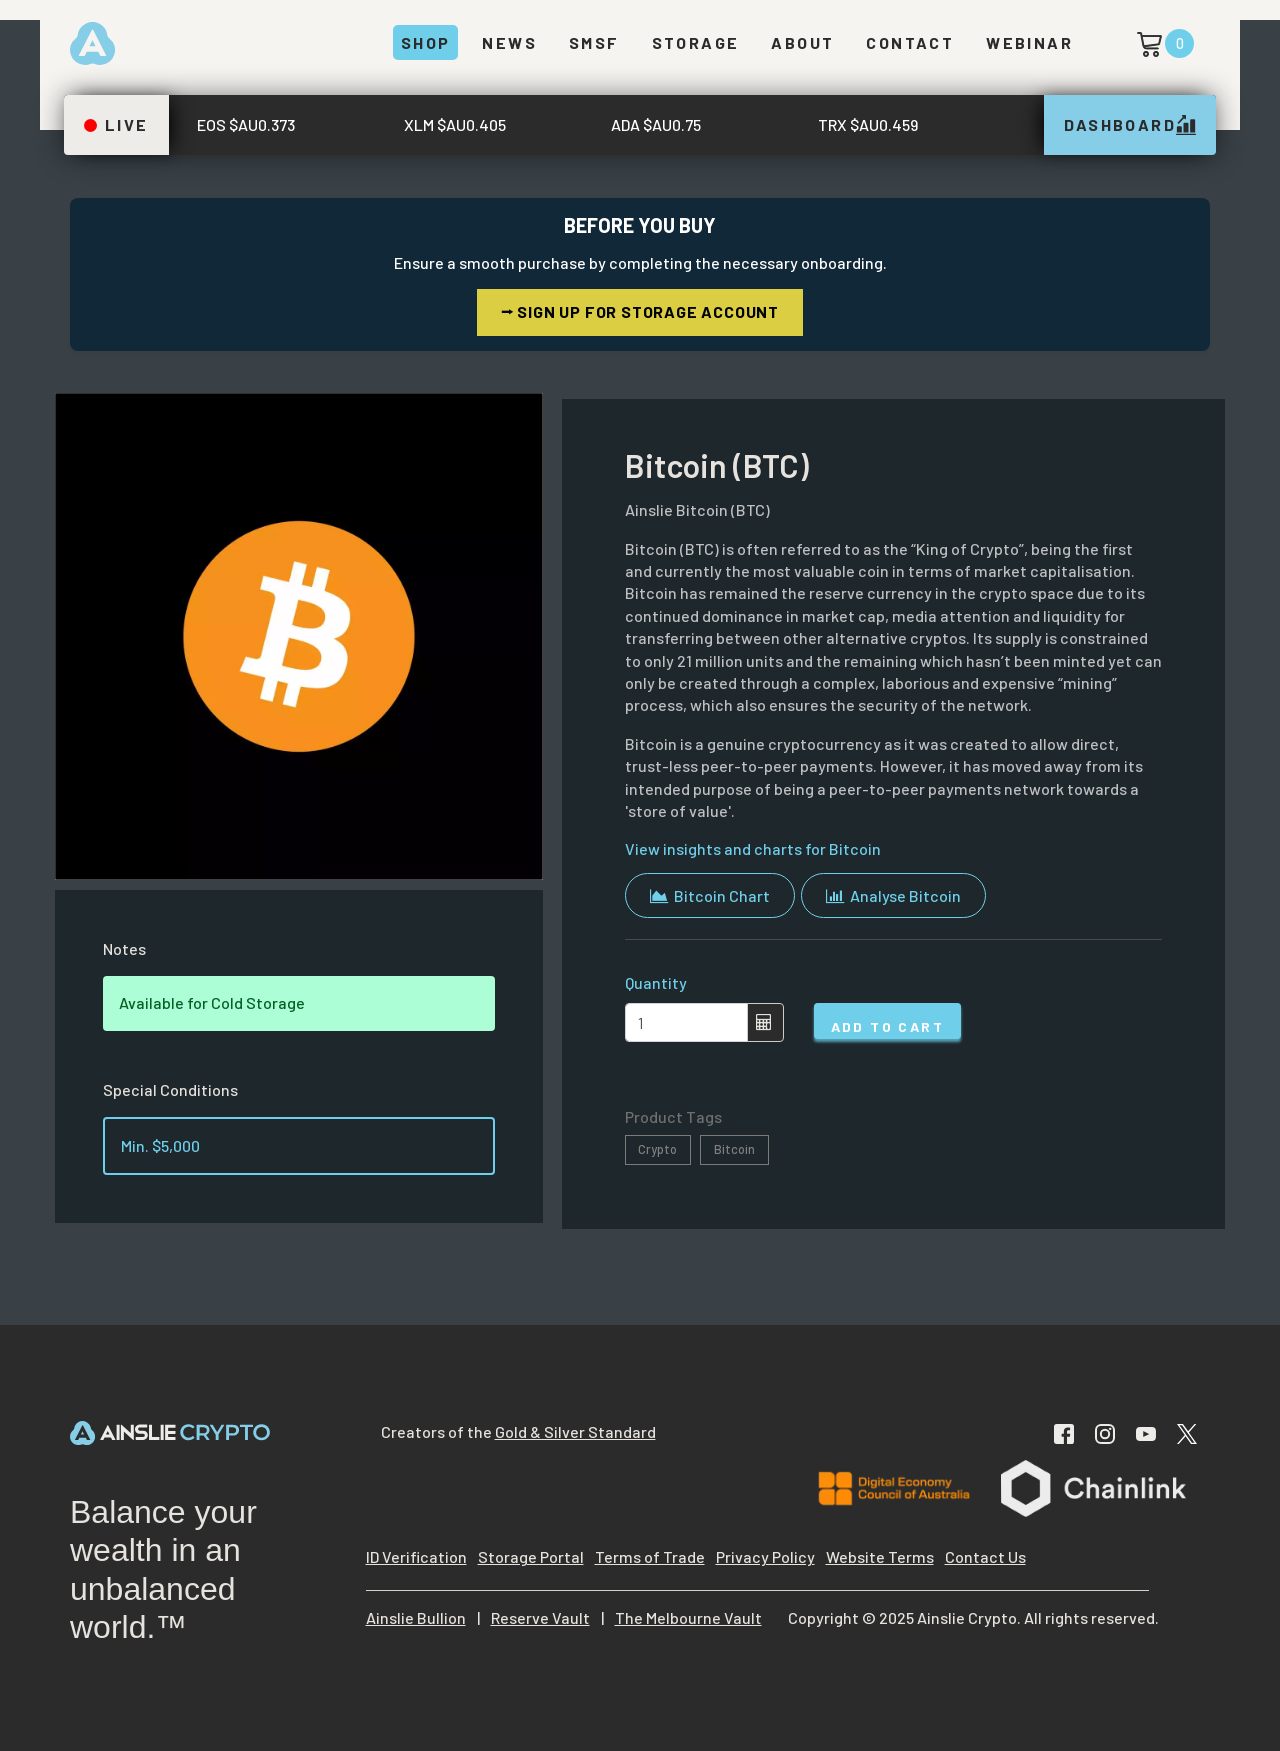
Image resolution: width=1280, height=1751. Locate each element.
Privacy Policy (765, 1556)
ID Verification (416, 1556)
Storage (696, 42)
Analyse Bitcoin (893, 895)
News (509, 42)
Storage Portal (531, 1556)
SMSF (594, 42)
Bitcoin (734, 1149)
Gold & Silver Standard (575, 1431)
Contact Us (985, 1556)
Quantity (656, 982)
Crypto (657, 1149)
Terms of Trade (650, 1556)
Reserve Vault (540, 1617)
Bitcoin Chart (710, 895)
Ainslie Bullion (416, 1617)
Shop (426, 42)
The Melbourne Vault (688, 1617)
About (802, 42)
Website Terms (880, 1556)
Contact (910, 42)
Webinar (1029, 42)
